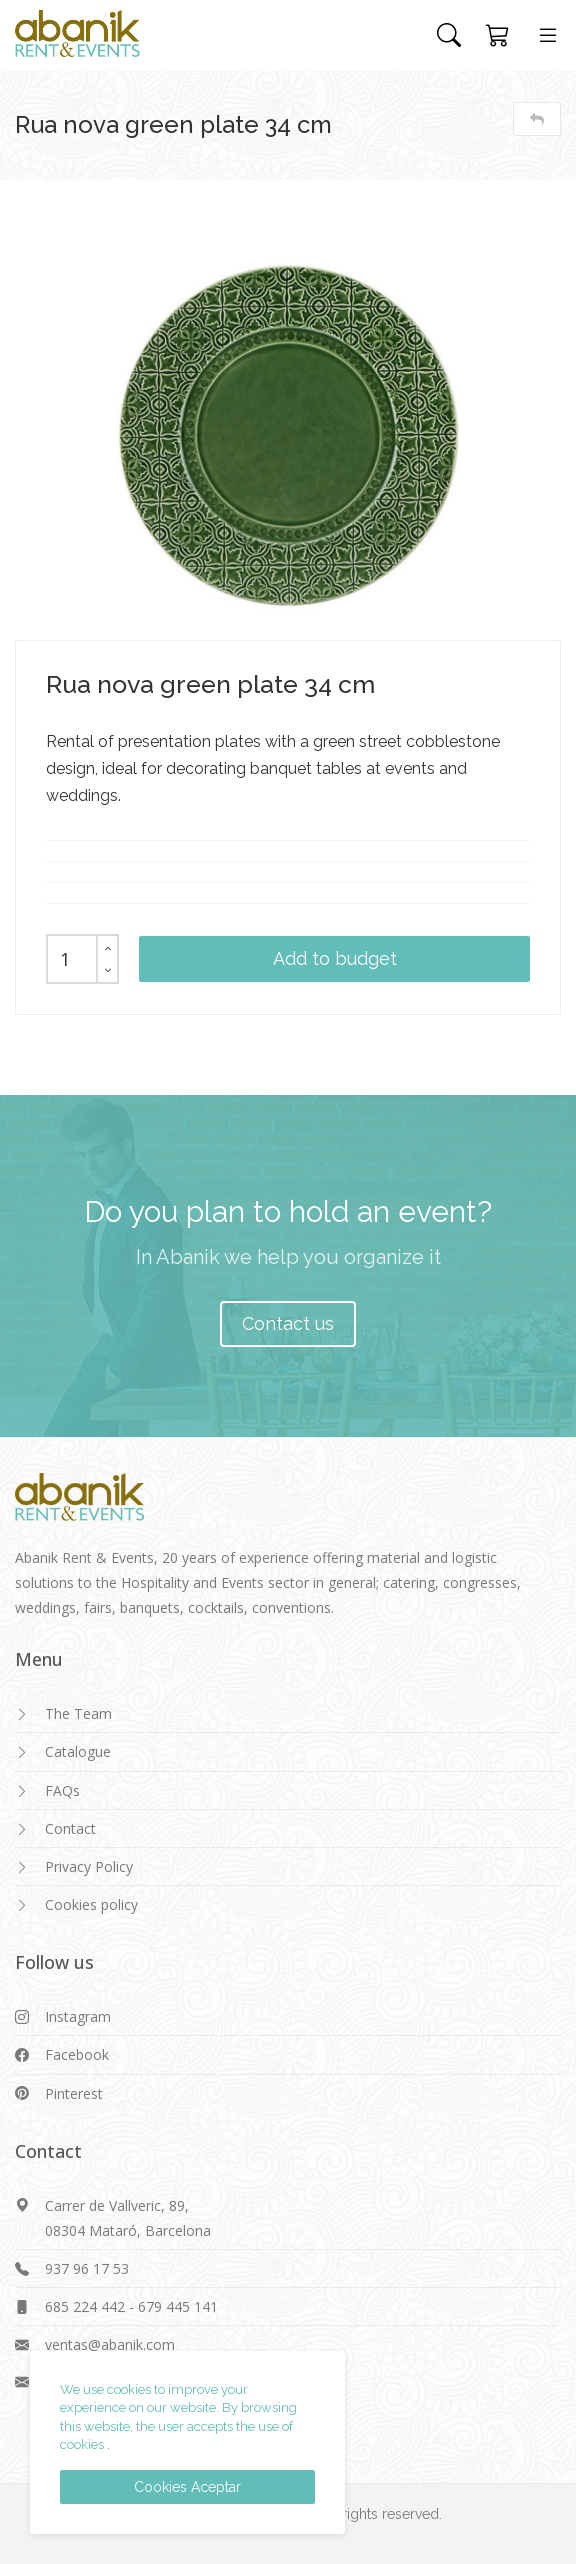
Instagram (78, 2016)
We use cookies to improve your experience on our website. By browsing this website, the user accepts (178, 2408)
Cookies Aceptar (187, 2487)
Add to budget (335, 958)
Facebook (77, 2054)
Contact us (288, 1323)
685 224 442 (85, 2306)
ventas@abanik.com (110, 2344)
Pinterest (74, 2093)
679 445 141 (178, 2306)
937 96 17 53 (87, 2268)
